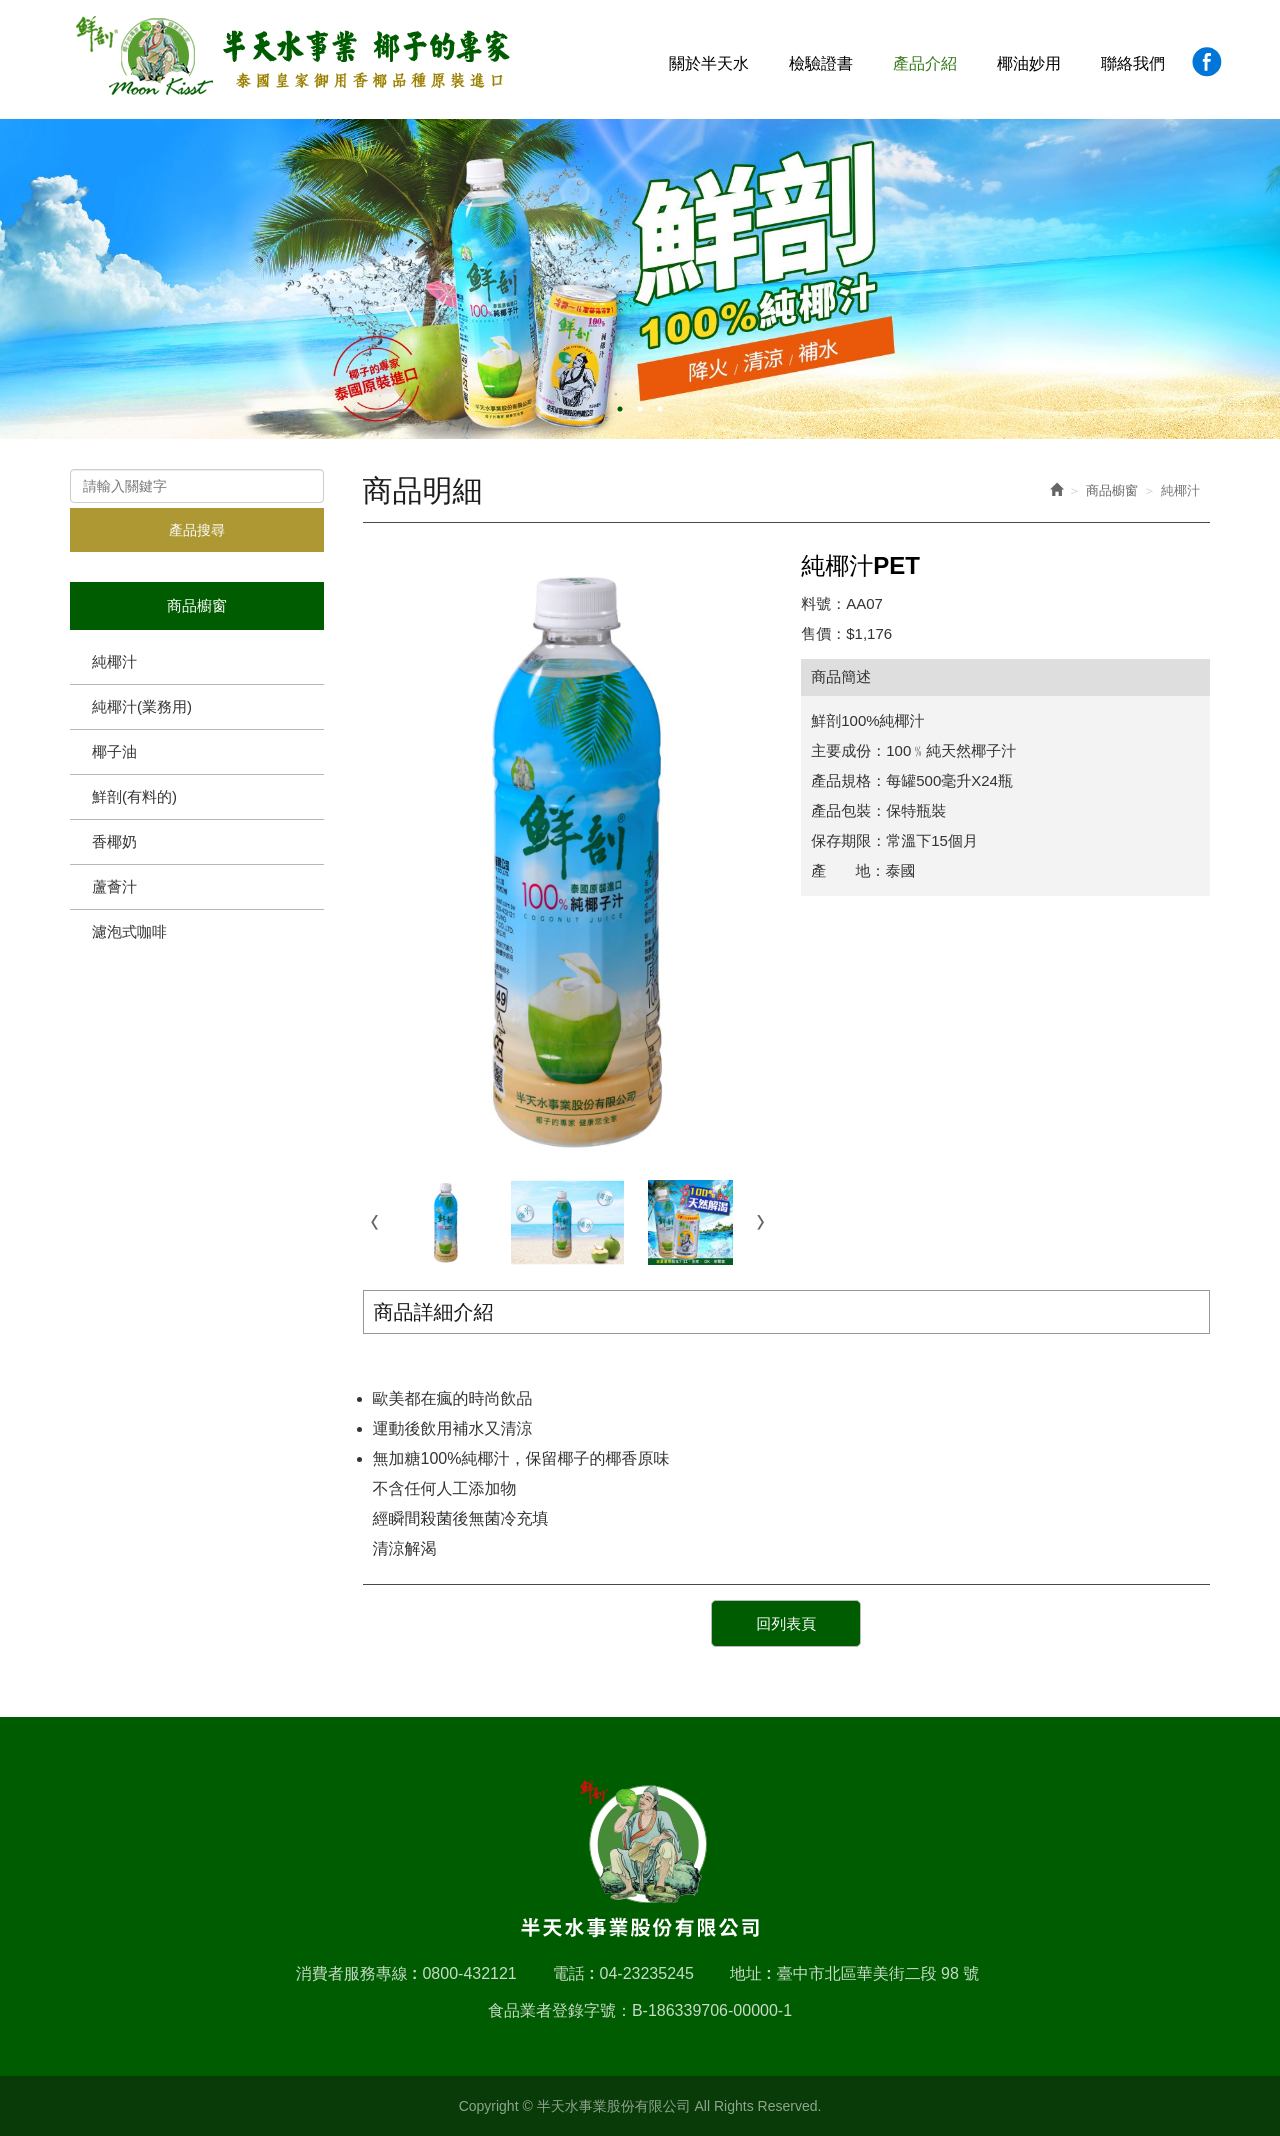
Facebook (1206, 61)
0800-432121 (469, 1973)
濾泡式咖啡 (129, 931)
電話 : (574, 1973)
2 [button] (640, 409)
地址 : (751, 1973)
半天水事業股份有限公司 (293, 56)
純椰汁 (114, 661)
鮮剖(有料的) (134, 796)
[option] (640, 279)
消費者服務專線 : (357, 1973)
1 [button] (620, 409)
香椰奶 (114, 841)
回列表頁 (786, 1623)
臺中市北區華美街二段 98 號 (878, 1973)
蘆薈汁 (114, 886)
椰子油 (114, 751)
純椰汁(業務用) (142, 706)
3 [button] (660, 409)
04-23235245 (647, 1973)
